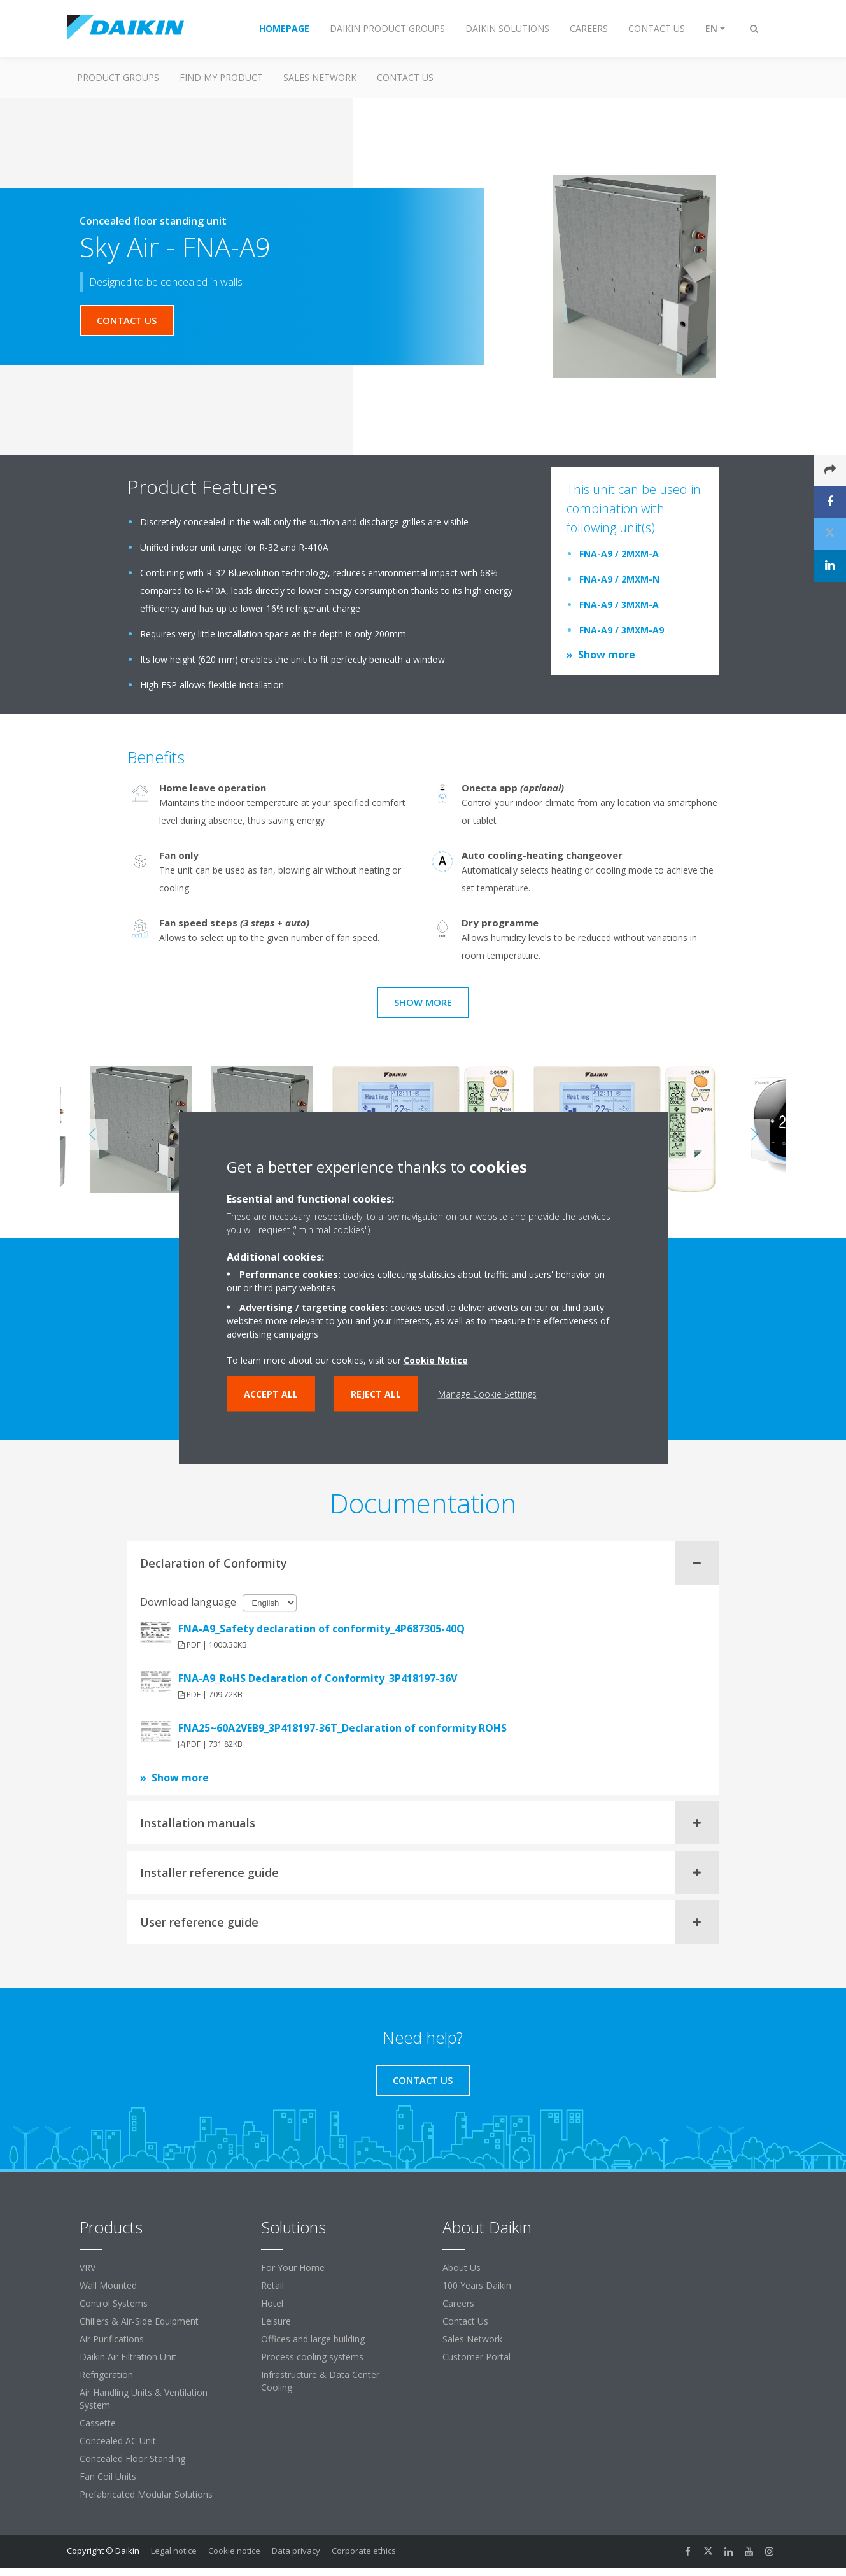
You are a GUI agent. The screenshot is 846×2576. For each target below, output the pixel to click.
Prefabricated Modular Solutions (146, 2494)
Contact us (405, 77)
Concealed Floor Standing (132, 2458)
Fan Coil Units (108, 2476)
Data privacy (296, 2550)
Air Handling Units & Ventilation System (144, 2398)
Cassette (98, 2423)
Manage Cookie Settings (487, 1394)
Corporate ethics (364, 2550)
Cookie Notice (436, 1360)
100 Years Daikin (476, 2285)
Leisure (276, 2321)
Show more (606, 655)
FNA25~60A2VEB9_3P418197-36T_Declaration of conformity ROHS (342, 1728)
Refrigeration (106, 2374)
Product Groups (118, 77)
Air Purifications (112, 2339)
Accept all (271, 1394)
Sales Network (319, 77)
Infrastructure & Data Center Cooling (320, 2380)
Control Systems (114, 2303)
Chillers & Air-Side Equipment (139, 2321)
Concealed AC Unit (118, 2441)
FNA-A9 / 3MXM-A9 (621, 630)
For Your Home (293, 2267)
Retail (272, 2285)
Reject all (376, 1394)
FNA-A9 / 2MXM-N (619, 579)
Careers (458, 2303)
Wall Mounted (108, 2285)
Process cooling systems (312, 2357)
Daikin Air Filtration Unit (128, 2357)
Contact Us (465, 2321)
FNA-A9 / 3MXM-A (619, 604)
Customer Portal (476, 2357)
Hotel (272, 2303)
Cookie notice (234, 2550)
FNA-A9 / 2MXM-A (619, 554)
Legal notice (174, 2550)
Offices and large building (313, 2339)
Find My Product (221, 77)
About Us (461, 2267)
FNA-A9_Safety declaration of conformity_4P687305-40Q (321, 1629)
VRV (87, 2267)
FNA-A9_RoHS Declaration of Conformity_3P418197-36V (317, 1678)
